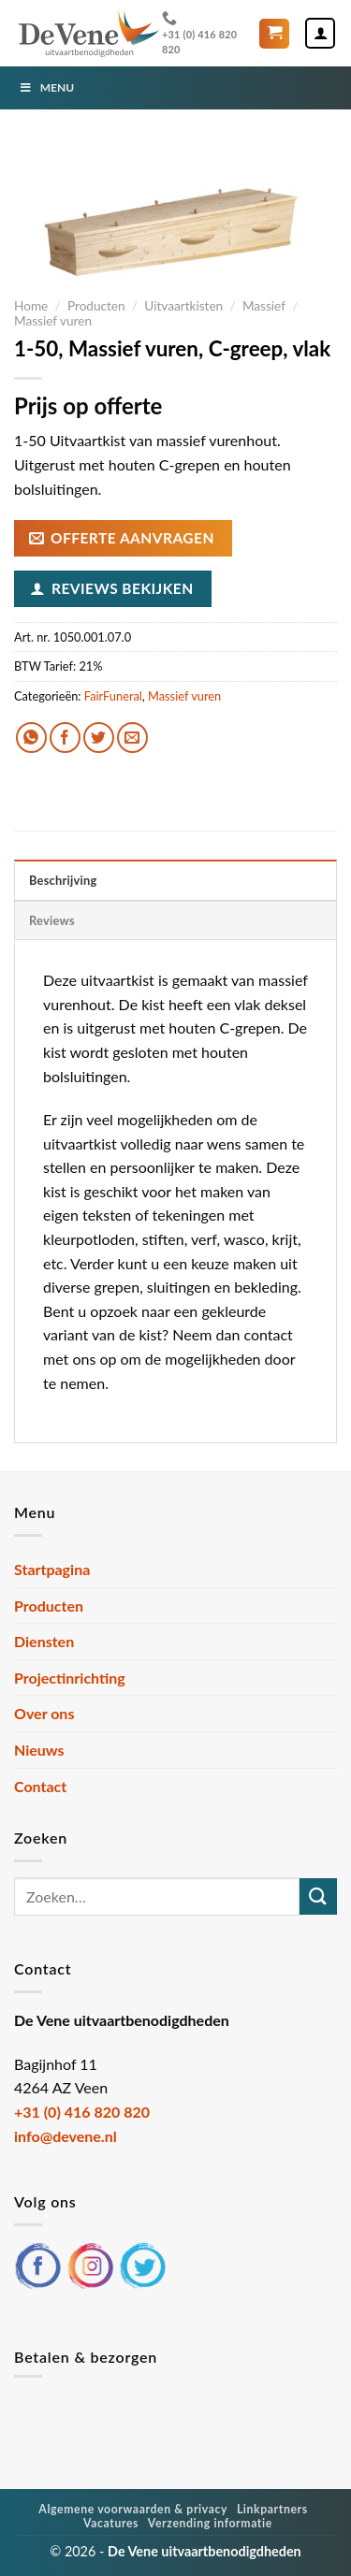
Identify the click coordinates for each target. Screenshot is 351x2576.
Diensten (44, 1641)
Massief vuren (53, 320)
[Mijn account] (320, 33)
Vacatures (111, 2523)
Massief (263, 305)
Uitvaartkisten (183, 305)
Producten (96, 305)
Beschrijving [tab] (63, 880)
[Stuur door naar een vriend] (132, 737)
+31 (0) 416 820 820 (199, 32)
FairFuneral (113, 695)
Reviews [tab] (52, 920)
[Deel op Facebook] (65, 737)
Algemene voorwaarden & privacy (132, 2509)
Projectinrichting (69, 1677)
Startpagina (52, 1569)
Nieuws (39, 1749)
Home (31, 305)
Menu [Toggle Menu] (46, 87)
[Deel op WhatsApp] (31, 737)
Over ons (44, 1713)
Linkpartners (272, 2509)
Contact (40, 1786)
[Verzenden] (318, 1896)
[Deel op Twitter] (98, 737)
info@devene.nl (65, 2136)
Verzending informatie (210, 2523)
